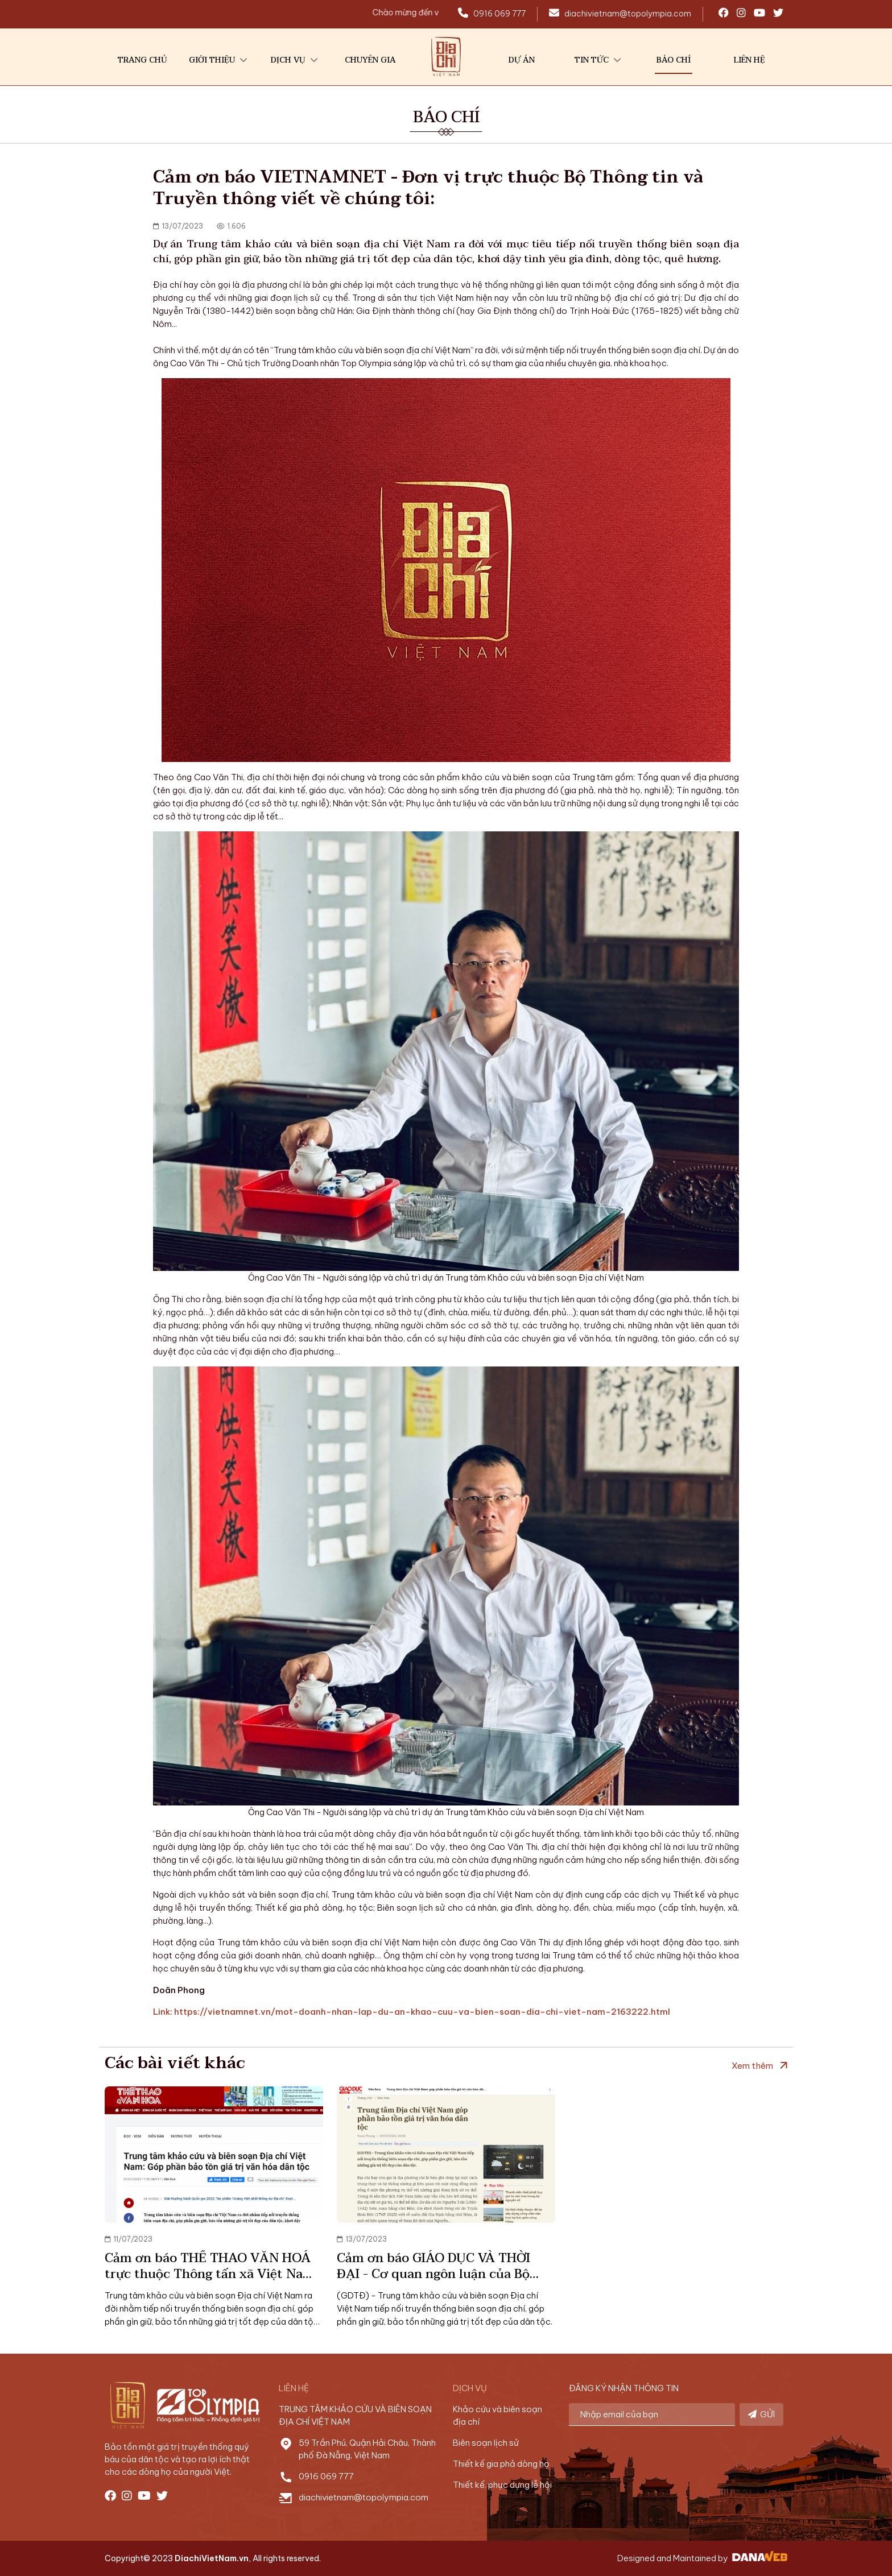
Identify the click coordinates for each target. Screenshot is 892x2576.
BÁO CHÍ (446, 117)
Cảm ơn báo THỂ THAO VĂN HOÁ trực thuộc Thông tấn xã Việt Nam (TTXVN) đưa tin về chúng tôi (210, 2274)
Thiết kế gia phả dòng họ (501, 2463)
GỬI (761, 2414)
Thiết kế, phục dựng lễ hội (502, 2484)
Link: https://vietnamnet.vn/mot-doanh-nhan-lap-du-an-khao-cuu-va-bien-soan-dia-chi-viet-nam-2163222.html (411, 2011)
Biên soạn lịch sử (486, 2442)
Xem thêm (752, 2065)
